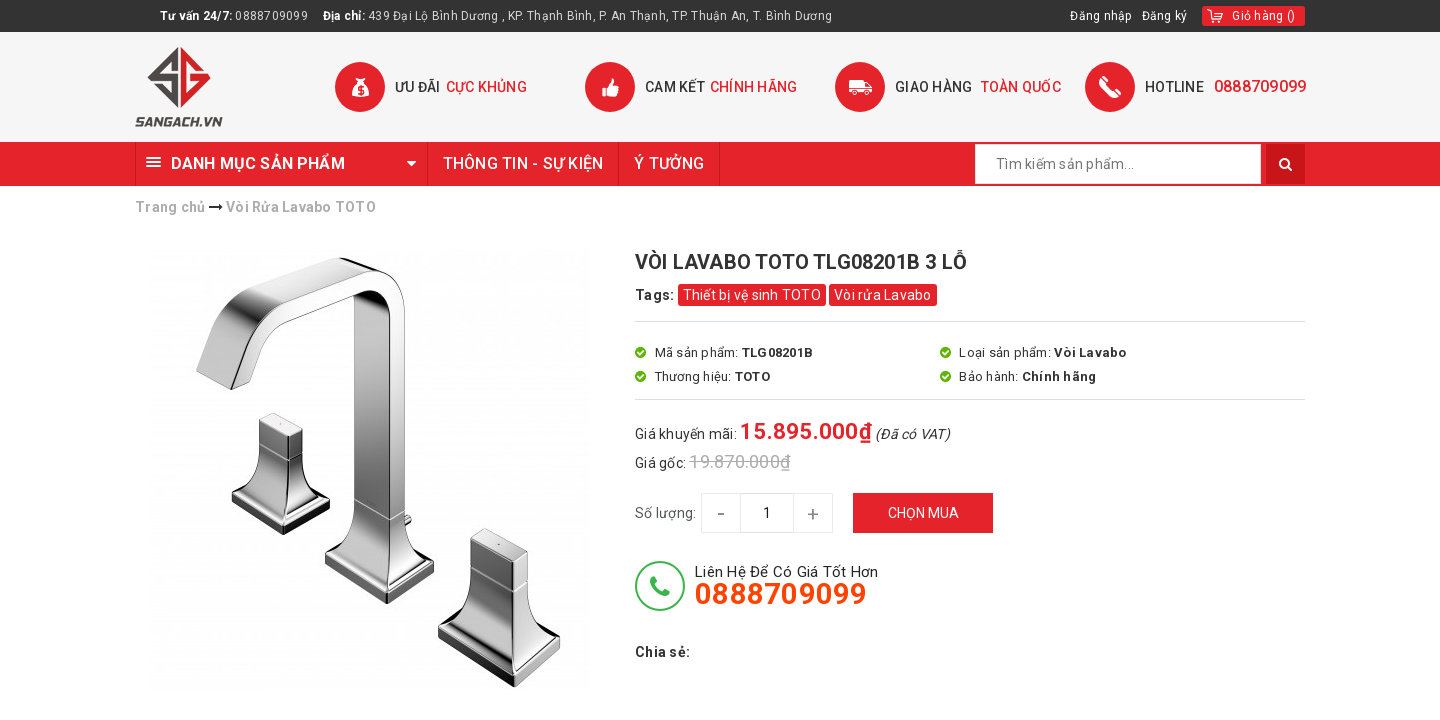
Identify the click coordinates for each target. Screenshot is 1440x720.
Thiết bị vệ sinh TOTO (752, 295)
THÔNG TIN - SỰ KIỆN (523, 163)
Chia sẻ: (662, 652)
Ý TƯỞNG (669, 163)
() (1263, 16)
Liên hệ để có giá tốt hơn (786, 586)
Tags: (656, 295)
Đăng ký (1165, 16)
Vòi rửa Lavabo (883, 295)
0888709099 (271, 16)
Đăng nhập (1100, 16)
